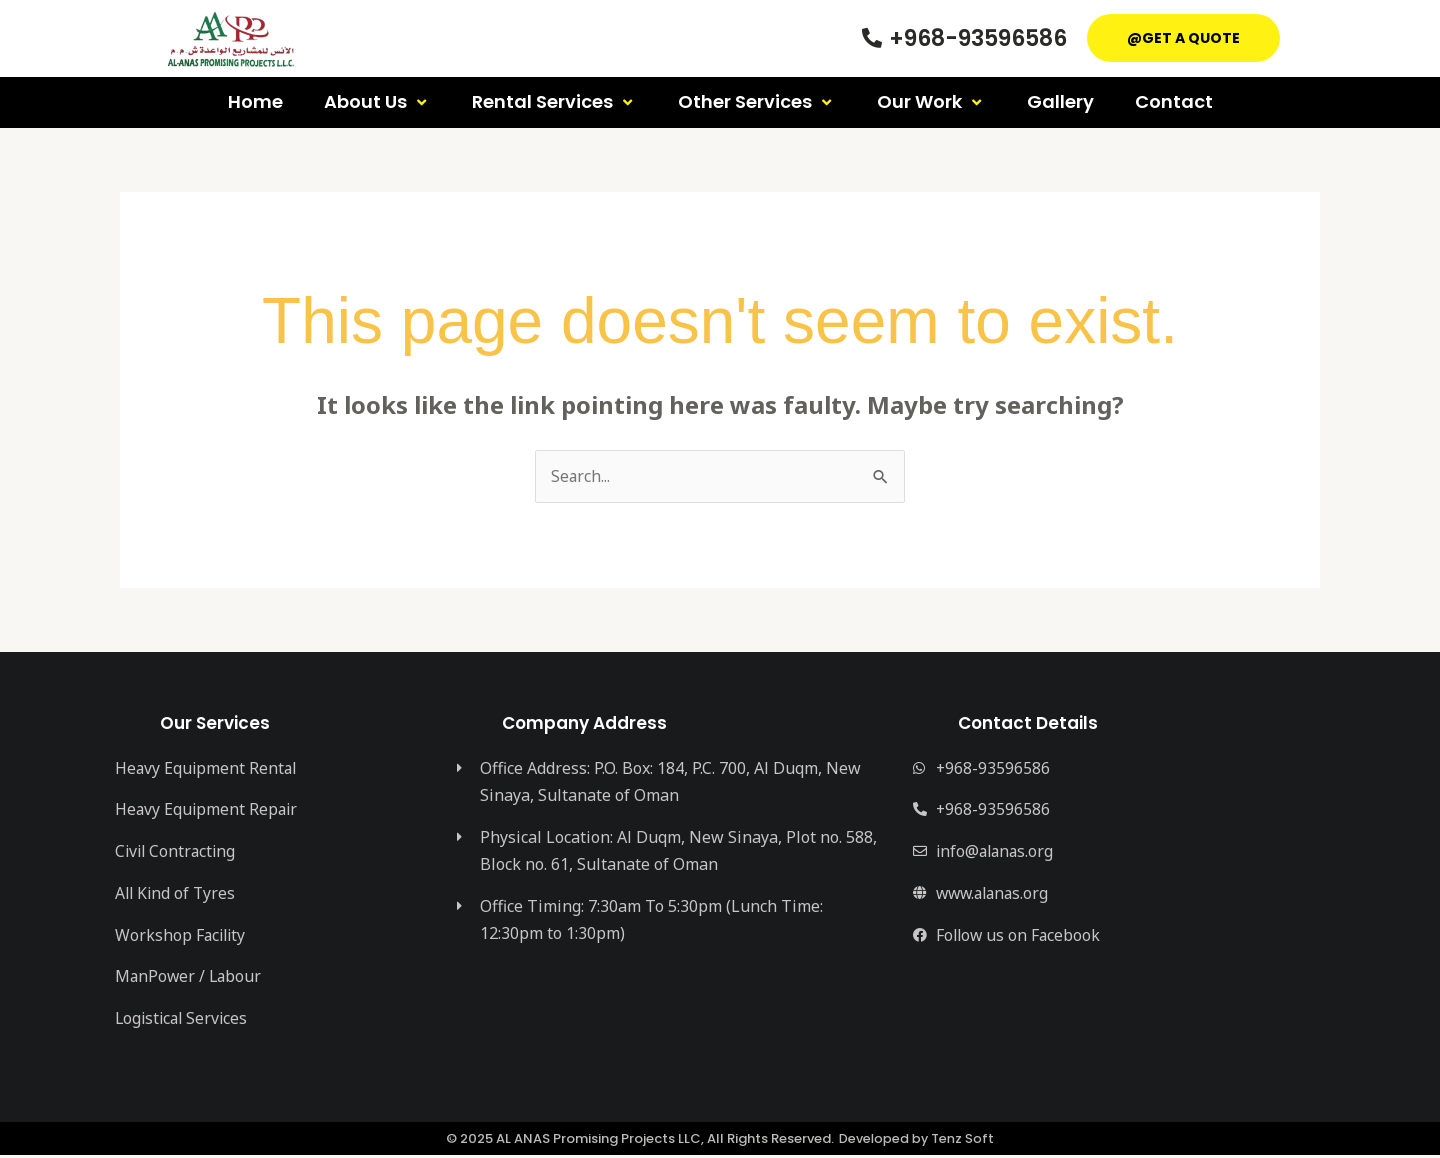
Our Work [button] (931, 101)
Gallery (1060, 101)
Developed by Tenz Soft (916, 1141)
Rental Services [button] (554, 101)
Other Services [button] (757, 101)
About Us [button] (377, 101)
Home (255, 101)
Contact (1174, 101)
